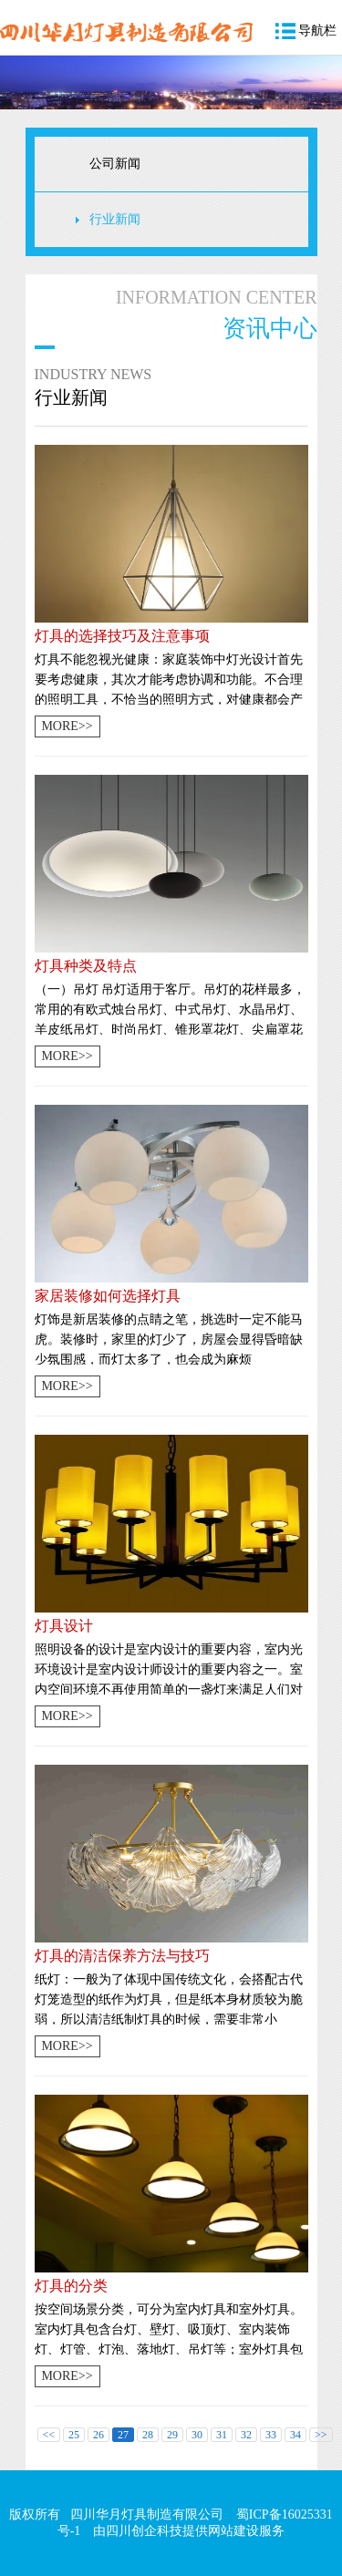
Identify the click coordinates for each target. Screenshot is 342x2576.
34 (295, 2434)
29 (172, 2434)
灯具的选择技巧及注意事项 (122, 636)
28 (147, 2434)
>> (321, 2434)
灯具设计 (64, 1625)
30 (197, 2434)
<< (49, 2434)
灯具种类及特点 (86, 966)
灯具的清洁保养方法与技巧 (122, 1955)
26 (98, 2434)
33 (270, 2434)
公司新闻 (114, 163)
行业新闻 (114, 219)
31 (221, 2434)
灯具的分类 (71, 2285)
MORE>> (66, 726)
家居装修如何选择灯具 (108, 1295)
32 (246, 2434)
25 (73, 2434)
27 (123, 2434)
